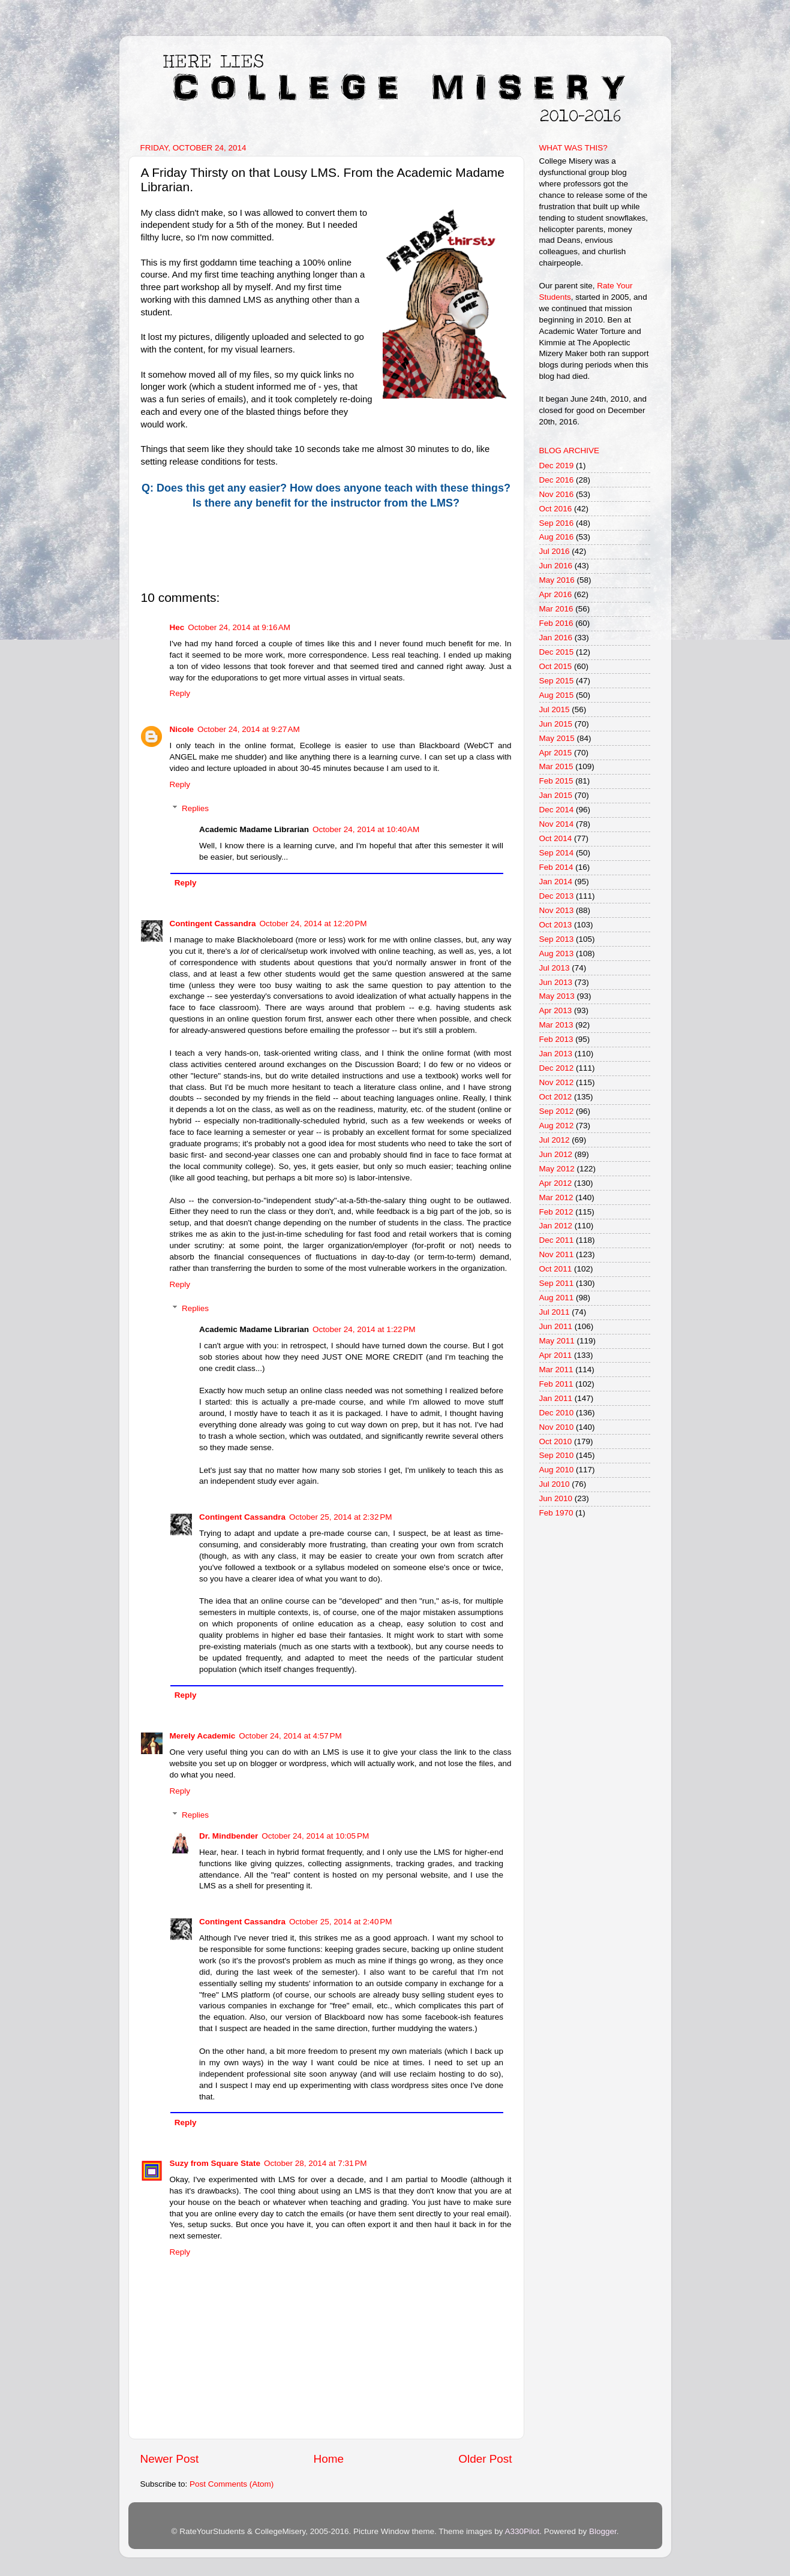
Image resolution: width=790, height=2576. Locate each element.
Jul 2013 (554, 967)
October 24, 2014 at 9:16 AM (239, 627)
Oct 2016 (555, 508)
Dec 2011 (556, 1240)
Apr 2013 (555, 1010)
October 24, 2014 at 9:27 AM (248, 729)
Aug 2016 (556, 536)
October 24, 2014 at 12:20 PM (313, 923)
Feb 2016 (556, 623)
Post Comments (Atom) (232, 2483)
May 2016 (557, 580)
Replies (195, 808)
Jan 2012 (556, 1225)
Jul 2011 (554, 1311)
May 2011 (557, 1340)
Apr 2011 (555, 1355)
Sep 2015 (556, 680)
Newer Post (169, 2459)
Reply (180, 693)
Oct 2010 (555, 1441)
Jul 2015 (554, 709)
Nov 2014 (556, 824)
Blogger (603, 2531)
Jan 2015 (556, 795)
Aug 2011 (556, 1297)
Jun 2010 (556, 1498)
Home (329, 2459)
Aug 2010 (556, 1469)
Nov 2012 (556, 1082)
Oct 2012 (555, 1096)
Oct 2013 (555, 924)
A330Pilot (522, 2531)
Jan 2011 (556, 1398)
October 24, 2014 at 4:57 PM (290, 1735)
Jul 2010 (554, 1484)
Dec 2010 (556, 1412)
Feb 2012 (556, 1211)
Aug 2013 (556, 953)
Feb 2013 (556, 1039)
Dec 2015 (556, 651)
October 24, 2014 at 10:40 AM (366, 829)
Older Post (485, 2459)
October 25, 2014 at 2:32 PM (340, 1517)
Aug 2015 (556, 695)
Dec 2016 (556, 479)
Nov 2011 (556, 1254)
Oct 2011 (555, 1268)
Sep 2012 (556, 1111)
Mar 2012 (556, 1197)
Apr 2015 (555, 752)
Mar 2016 (556, 608)
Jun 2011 (556, 1326)
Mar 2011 (556, 1369)
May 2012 (557, 1168)
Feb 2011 (556, 1383)
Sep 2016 (556, 523)
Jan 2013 (556, 1053)
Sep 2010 (556, 1455)
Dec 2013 (556, 895)
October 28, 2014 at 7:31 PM (315, 2163)
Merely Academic (203, 1735)
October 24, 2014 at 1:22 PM (364, 1329)
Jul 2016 (554, 551)
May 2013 (557, 996)
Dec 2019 (556, 465)
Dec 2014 (556, 809)
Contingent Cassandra (213, 923)
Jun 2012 (556, 1154)
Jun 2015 (556, 723)
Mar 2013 (556, 1024)
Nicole (182, 729)
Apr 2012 (555, 1183)
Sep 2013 (556, 939)
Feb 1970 (556, 1512)
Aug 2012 (556, 1125)
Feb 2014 (556, 867)
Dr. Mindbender (228, 1835)
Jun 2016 (556, 565)
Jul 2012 (554, 1139)
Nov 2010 (556, 1427)
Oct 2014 (555, 838)
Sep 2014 (556, 852)
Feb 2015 (556, 780)
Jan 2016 (556, 637)
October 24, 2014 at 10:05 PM (315, 1835)
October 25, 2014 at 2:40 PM (340, 1921)
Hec (177, 627)
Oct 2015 (555, 666)
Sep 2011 (556, 1283)
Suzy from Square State (215, 2163)
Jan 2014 (556, 881)
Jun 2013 (556, 982)
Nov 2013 (556, 910)
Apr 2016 (555, 594)
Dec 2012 (556, 1067)
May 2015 (557, 738)
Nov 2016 (556, 494)
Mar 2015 (556, 766)
